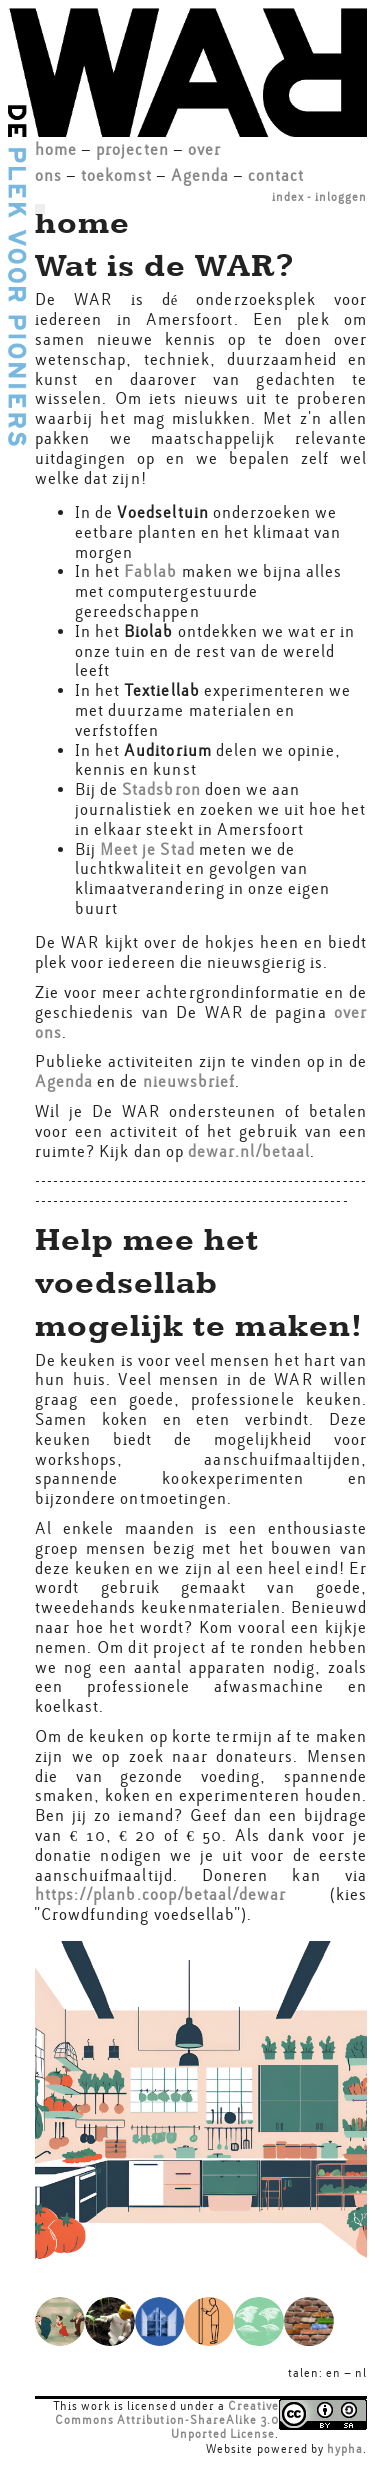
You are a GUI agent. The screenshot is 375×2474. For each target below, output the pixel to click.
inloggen (341, 197)
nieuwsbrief (189, 1081)
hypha (345, 2449)
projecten (132, 149)
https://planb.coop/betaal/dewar (160, 1894)
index (288, 197)
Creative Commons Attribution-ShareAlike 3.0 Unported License (167, 2420)
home (56, 149)
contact (276, 175)
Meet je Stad (147, 849)
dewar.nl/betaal (249, 1151)
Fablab (152, 571)
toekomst (116, 175)
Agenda (200, 175)
